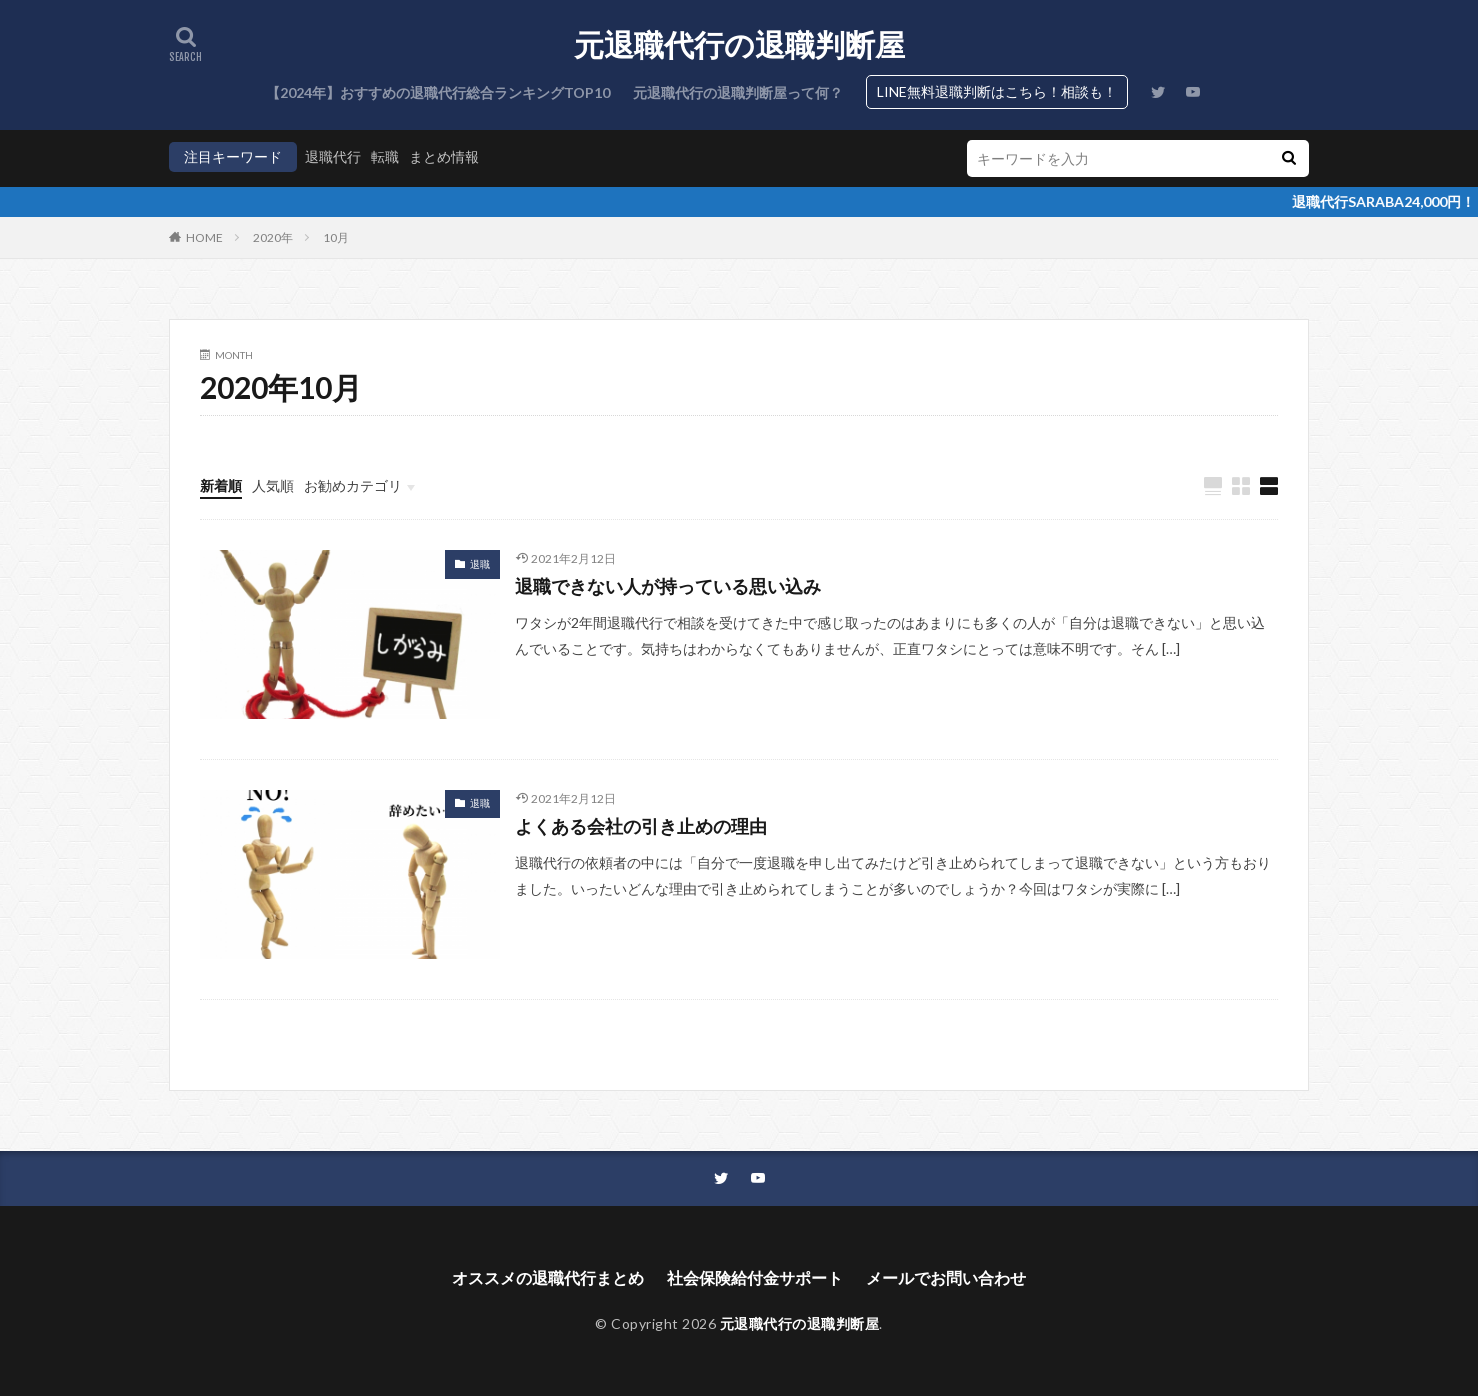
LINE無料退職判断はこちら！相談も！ (997, 91)
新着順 (221, 485)
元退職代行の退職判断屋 (739, 45)
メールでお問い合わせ (946, 1277)
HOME (204, 237)
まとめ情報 (444, 156)
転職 (385, 156)
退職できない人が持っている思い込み (668, 586)
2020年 (273, 237)
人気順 (273, 485)
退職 (480, 564)
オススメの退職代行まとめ (548, 1277)
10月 (336, 237)
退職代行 (333, 156)
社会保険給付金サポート (755, 1277)
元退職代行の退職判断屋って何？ (738, 92)
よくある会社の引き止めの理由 (641, 826)
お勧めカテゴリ (353, 485)
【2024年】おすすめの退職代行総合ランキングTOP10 (438, 92)
